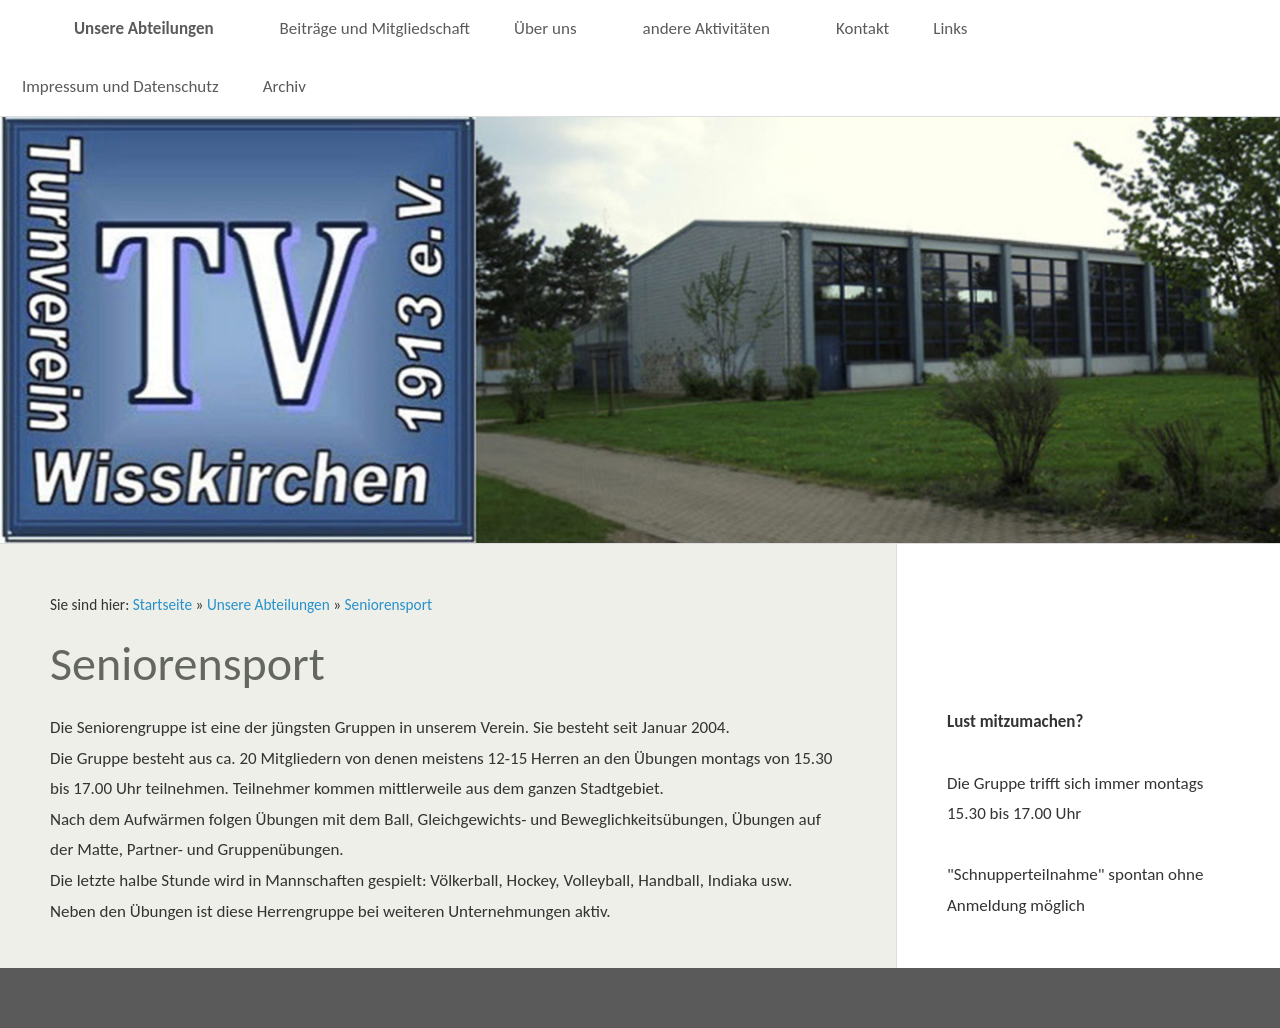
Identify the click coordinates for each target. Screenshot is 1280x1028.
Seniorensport (389, 604)
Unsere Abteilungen (268, 604)
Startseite (162, 604)
